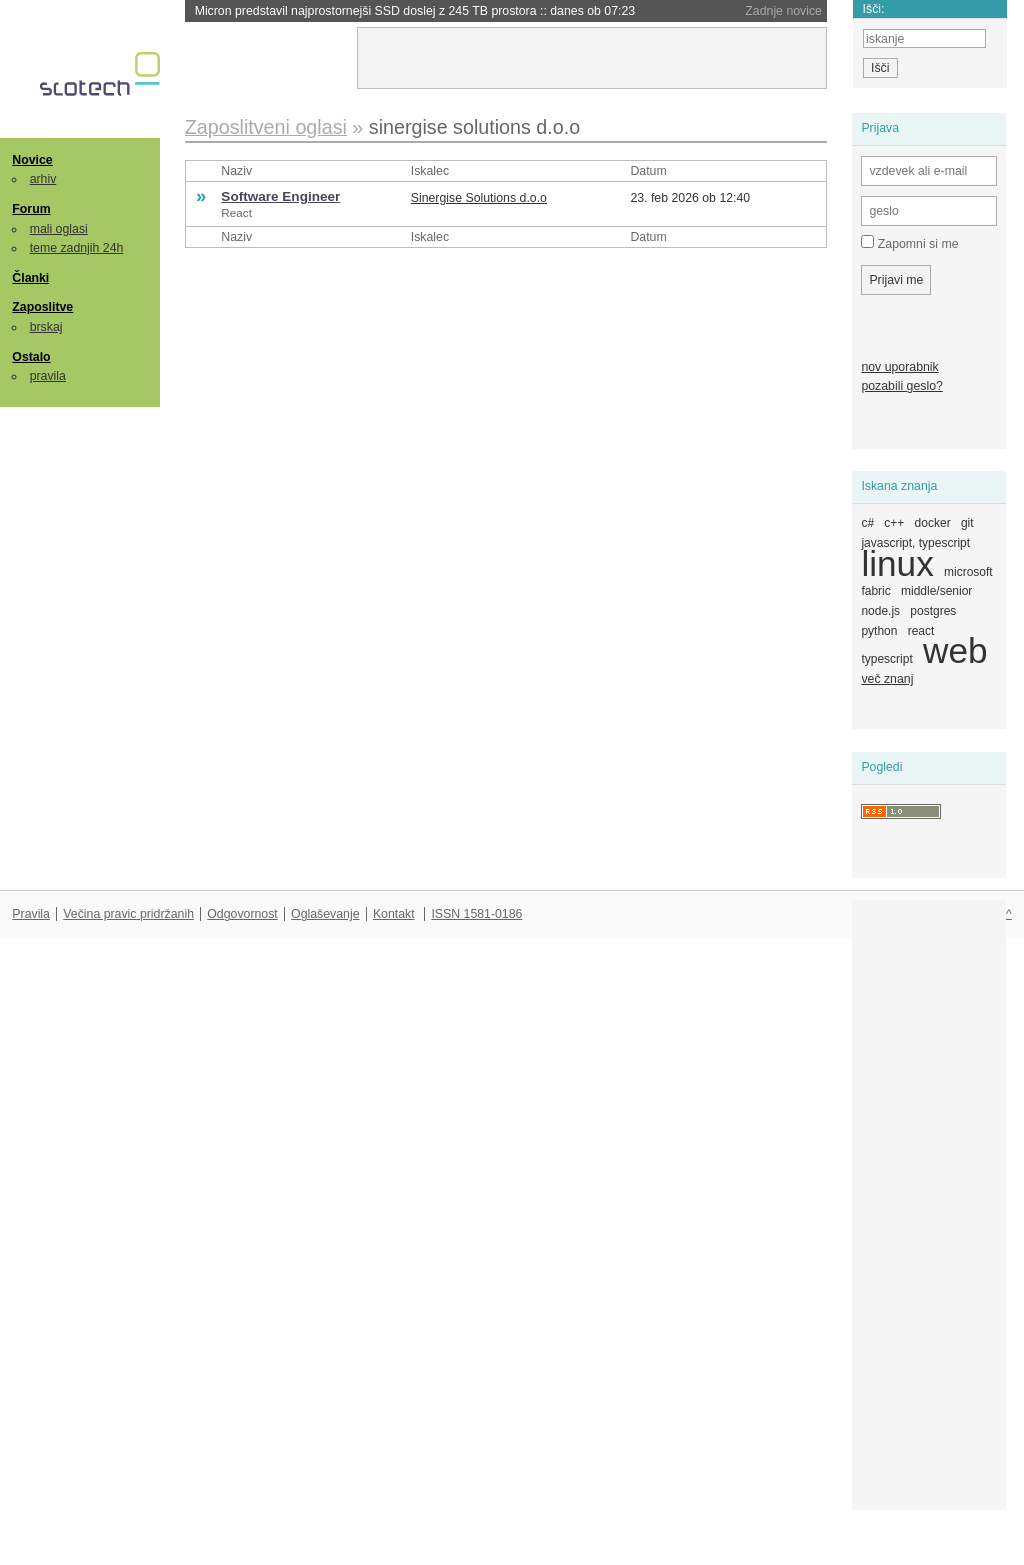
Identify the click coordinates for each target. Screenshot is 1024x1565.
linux (897, 563)
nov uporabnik (899, 367)
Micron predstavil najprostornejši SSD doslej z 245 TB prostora (415, 11)
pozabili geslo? (901, 386)
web (955, 650)
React (236, 212)
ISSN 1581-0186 (476, 914)
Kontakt (394, 914)
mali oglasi (59, 229)
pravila (48, 376)
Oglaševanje (325, 914)
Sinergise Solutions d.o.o (479, 198)
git (967, 523)
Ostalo (31, 357)
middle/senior (936, 591)
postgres (933, 611)
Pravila (31, 914)
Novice (32, 160)
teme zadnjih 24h (77, 248)
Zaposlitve (42, 307)
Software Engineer (280, 196)
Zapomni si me (909, 243)
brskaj (46, 327)
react (921, 631)
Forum (31, 209)
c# (867, 523)
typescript (886, 659)
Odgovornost (242, 914)
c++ (894, 523)
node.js (880, 611)
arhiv (43, 179)
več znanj (887, 679)
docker (933, 523)
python (879, 631)
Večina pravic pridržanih (128, 914)
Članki (30, 278)
